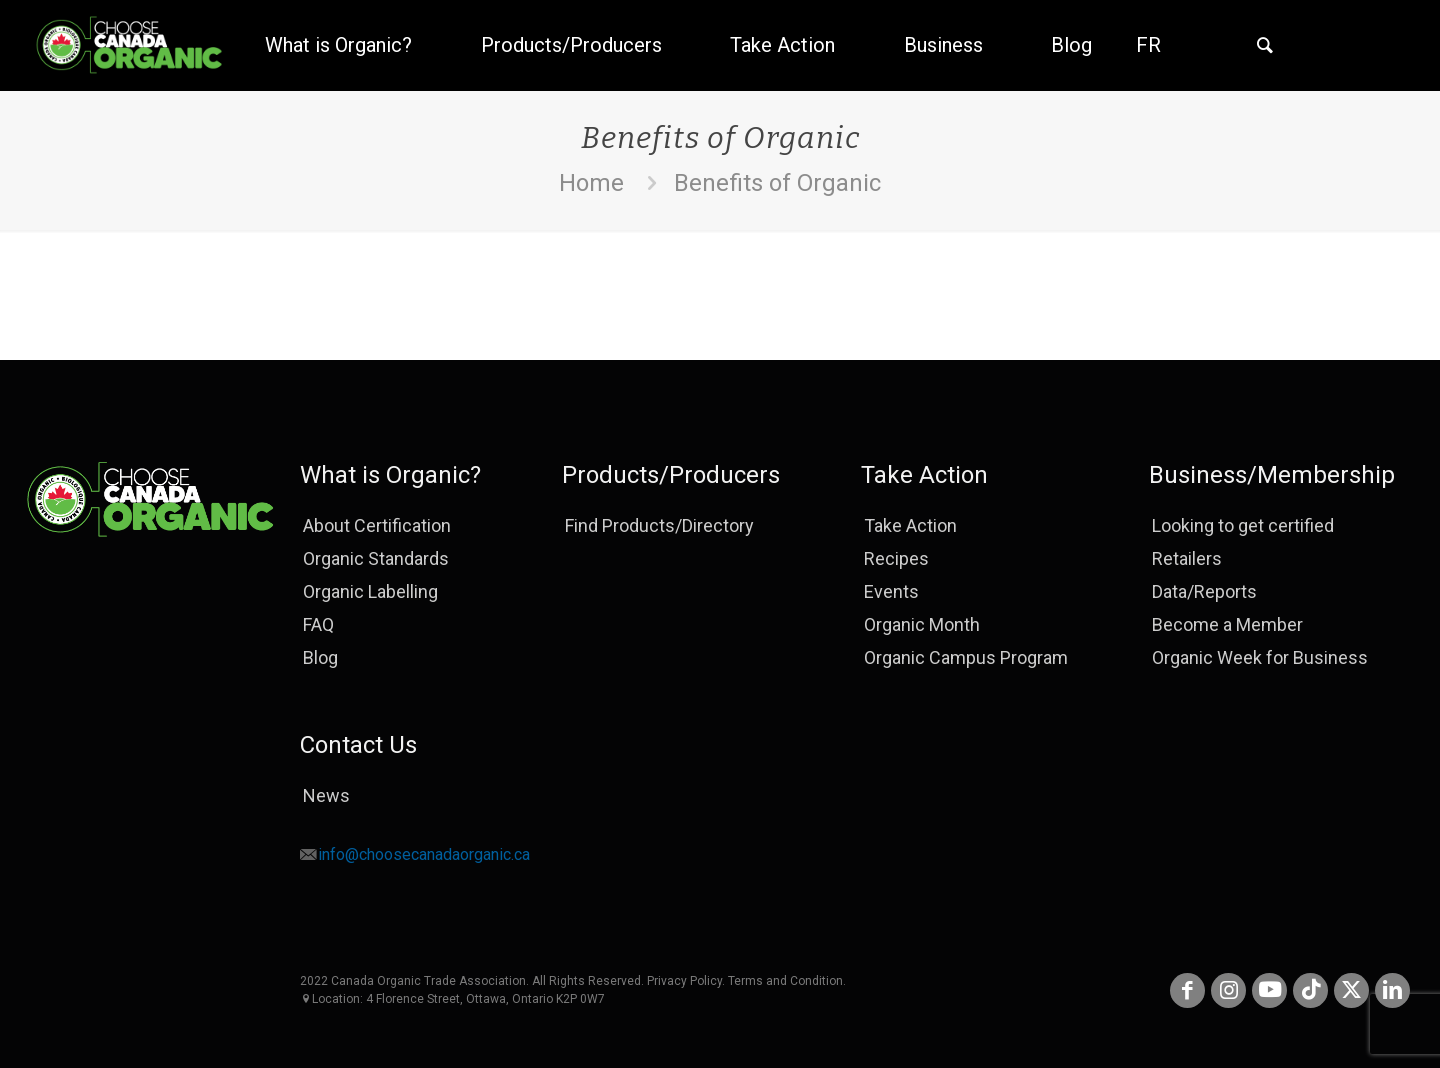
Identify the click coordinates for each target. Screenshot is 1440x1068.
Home (591, 183)
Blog (320, 657)
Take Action (910, 525)
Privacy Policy (684, 981)
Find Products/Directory (659, 525)
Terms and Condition (785, 981)
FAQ (318, 624)
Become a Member (1227, 624)
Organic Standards (376, 558)
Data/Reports (1204, 591)
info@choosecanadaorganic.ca (424, 854)
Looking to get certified (1243, 525)
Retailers (1187, 558)
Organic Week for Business (1260, 657)
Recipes (896, 558)
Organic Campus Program (966, 657)
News (326, 795)
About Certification (377, 525)
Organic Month (922, 624)
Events (891, 591)
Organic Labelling (370, 591)
